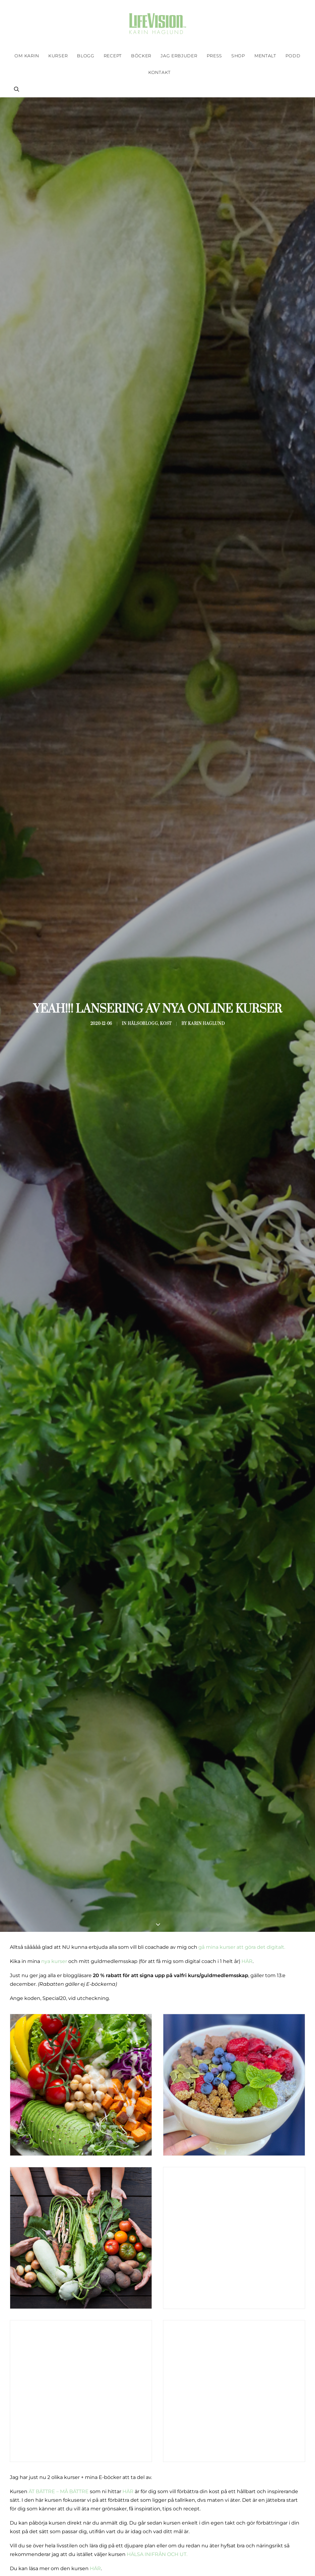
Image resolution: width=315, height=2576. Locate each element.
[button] (16, 89)
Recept (113, 56)
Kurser (58, 56)
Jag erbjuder (179, 56)
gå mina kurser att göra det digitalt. (241, 1947)
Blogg (85, 56)
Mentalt (265, 56)
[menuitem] (26, 55)
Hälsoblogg (150, 1023)
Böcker (141, 56)
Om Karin (26, 56)
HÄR (247, 1961)
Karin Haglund (182, 1023)
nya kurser (54, 1961)
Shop (238, 56)
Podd (293, 56)
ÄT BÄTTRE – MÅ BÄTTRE (59, 2491)
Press (214, 56)
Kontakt (159, 72)
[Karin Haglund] (157, 23)
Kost (162, 1023)
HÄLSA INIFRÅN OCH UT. (157, 2554)
